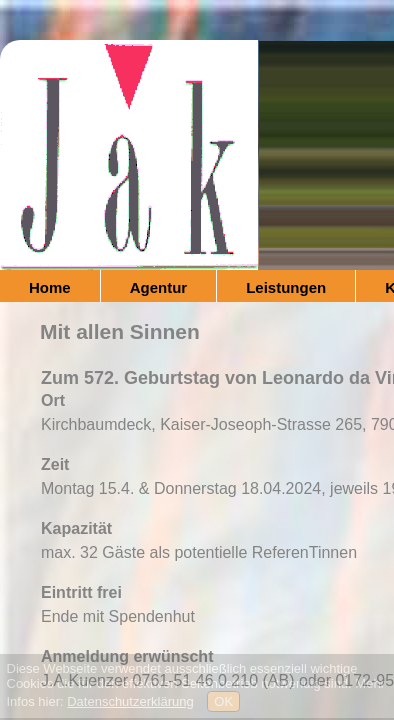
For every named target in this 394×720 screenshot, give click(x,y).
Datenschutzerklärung (130, 701)
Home (50, 287)
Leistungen (286, 287)
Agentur (159, 287)
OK (223, 701)
